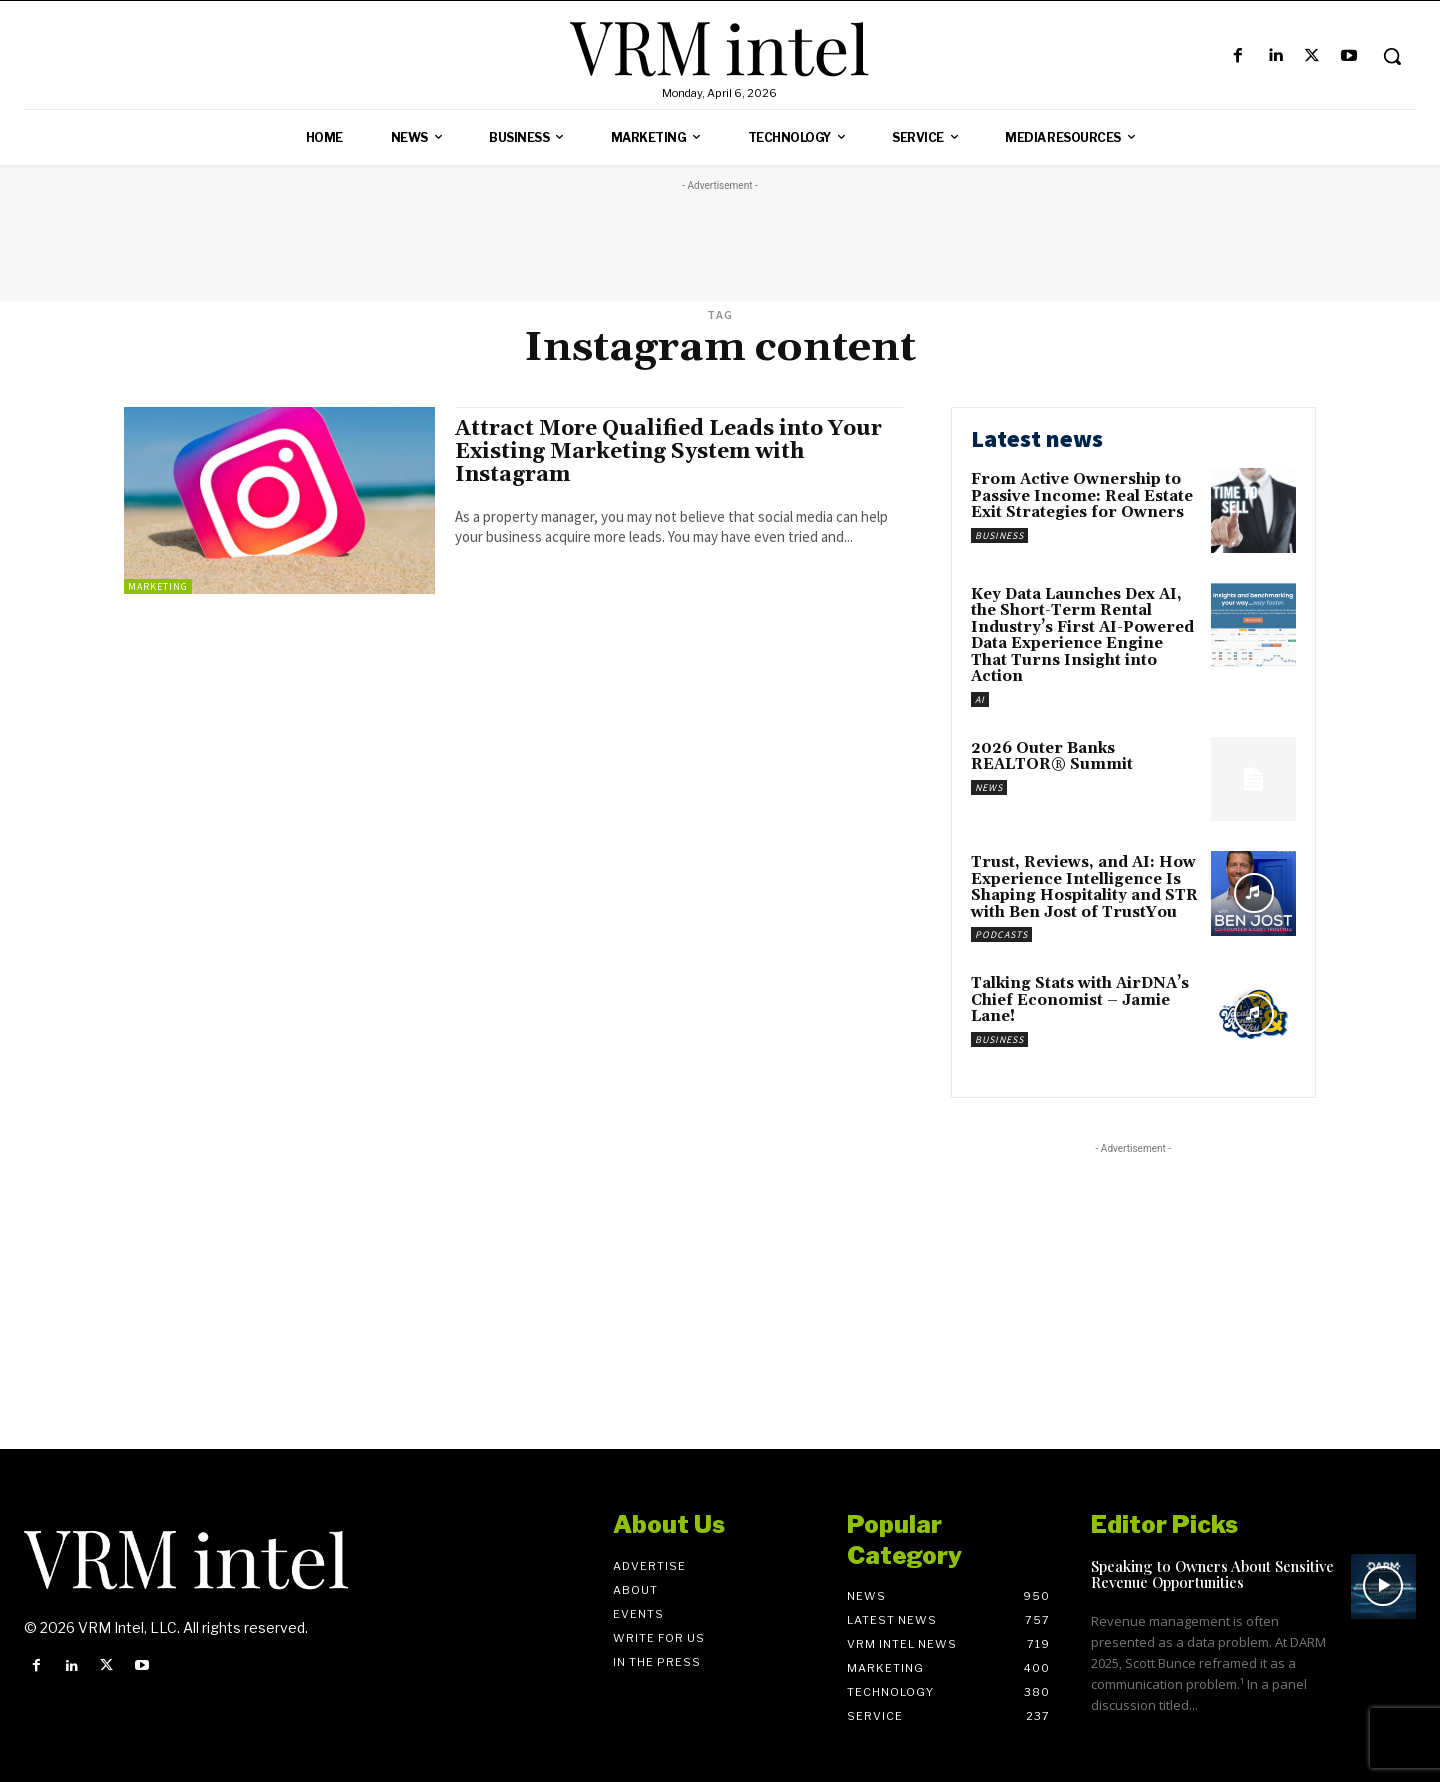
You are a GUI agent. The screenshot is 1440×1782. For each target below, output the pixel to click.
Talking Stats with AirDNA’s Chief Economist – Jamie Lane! (1080, 1000)
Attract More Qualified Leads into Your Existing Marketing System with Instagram (668, 452)
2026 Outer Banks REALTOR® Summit (1052, 757)
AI (980, 699)
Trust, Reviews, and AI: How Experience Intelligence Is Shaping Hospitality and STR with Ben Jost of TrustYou (1084, 887)
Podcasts (1001, 934)
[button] (1392, 56)
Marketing (158, 586)
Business (999, 535)
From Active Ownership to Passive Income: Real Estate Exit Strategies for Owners (1082, 496)
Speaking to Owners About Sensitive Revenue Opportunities (1212, 1574)
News (989, 787)
